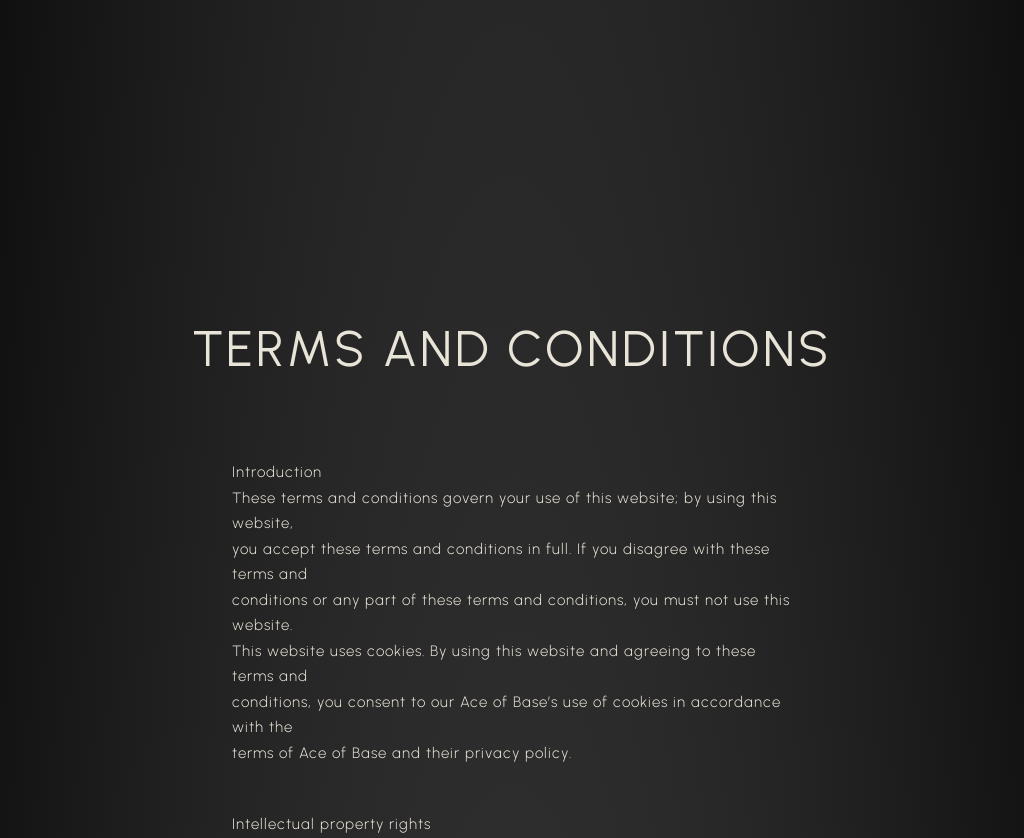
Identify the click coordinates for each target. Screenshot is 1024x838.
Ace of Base (343, 753)
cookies (394, 651)
